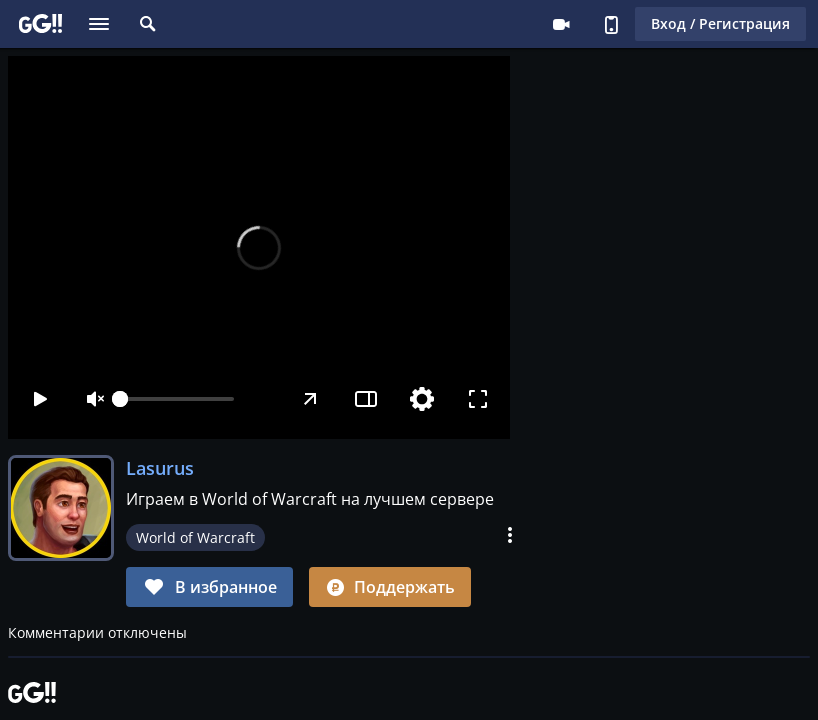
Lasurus (160, 468)
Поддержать (390, 587)
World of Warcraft (195, 537)
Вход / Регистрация (720, 23)
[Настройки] (422, 399)
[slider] (177, 399)
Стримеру (561, 24)
